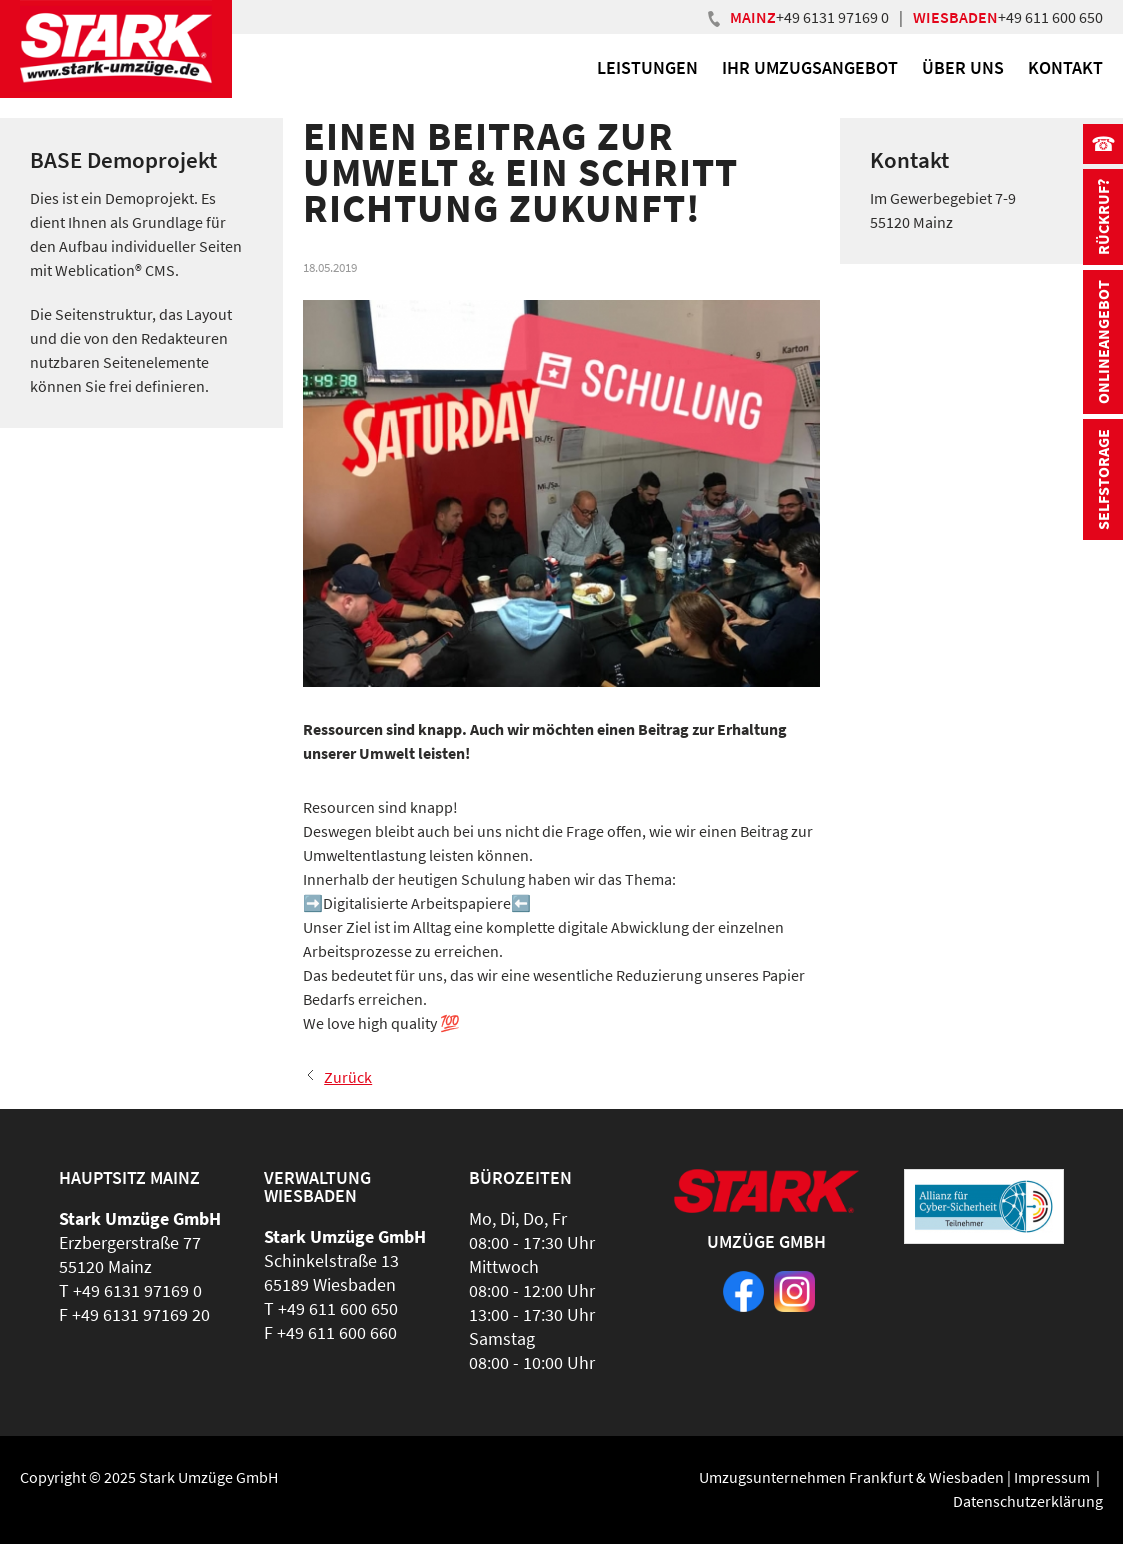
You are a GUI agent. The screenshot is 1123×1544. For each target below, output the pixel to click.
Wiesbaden (966, 1477)
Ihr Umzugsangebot (810, 67)
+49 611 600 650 (1050, 17)
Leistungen (647, 67)
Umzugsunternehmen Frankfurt (806, 1477)
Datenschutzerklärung (1028, 1501)
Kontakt (1065, 67)
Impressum (1052, 1477)
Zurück (348, 1077)
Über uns (963, 67)
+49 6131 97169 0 (832, 17)
